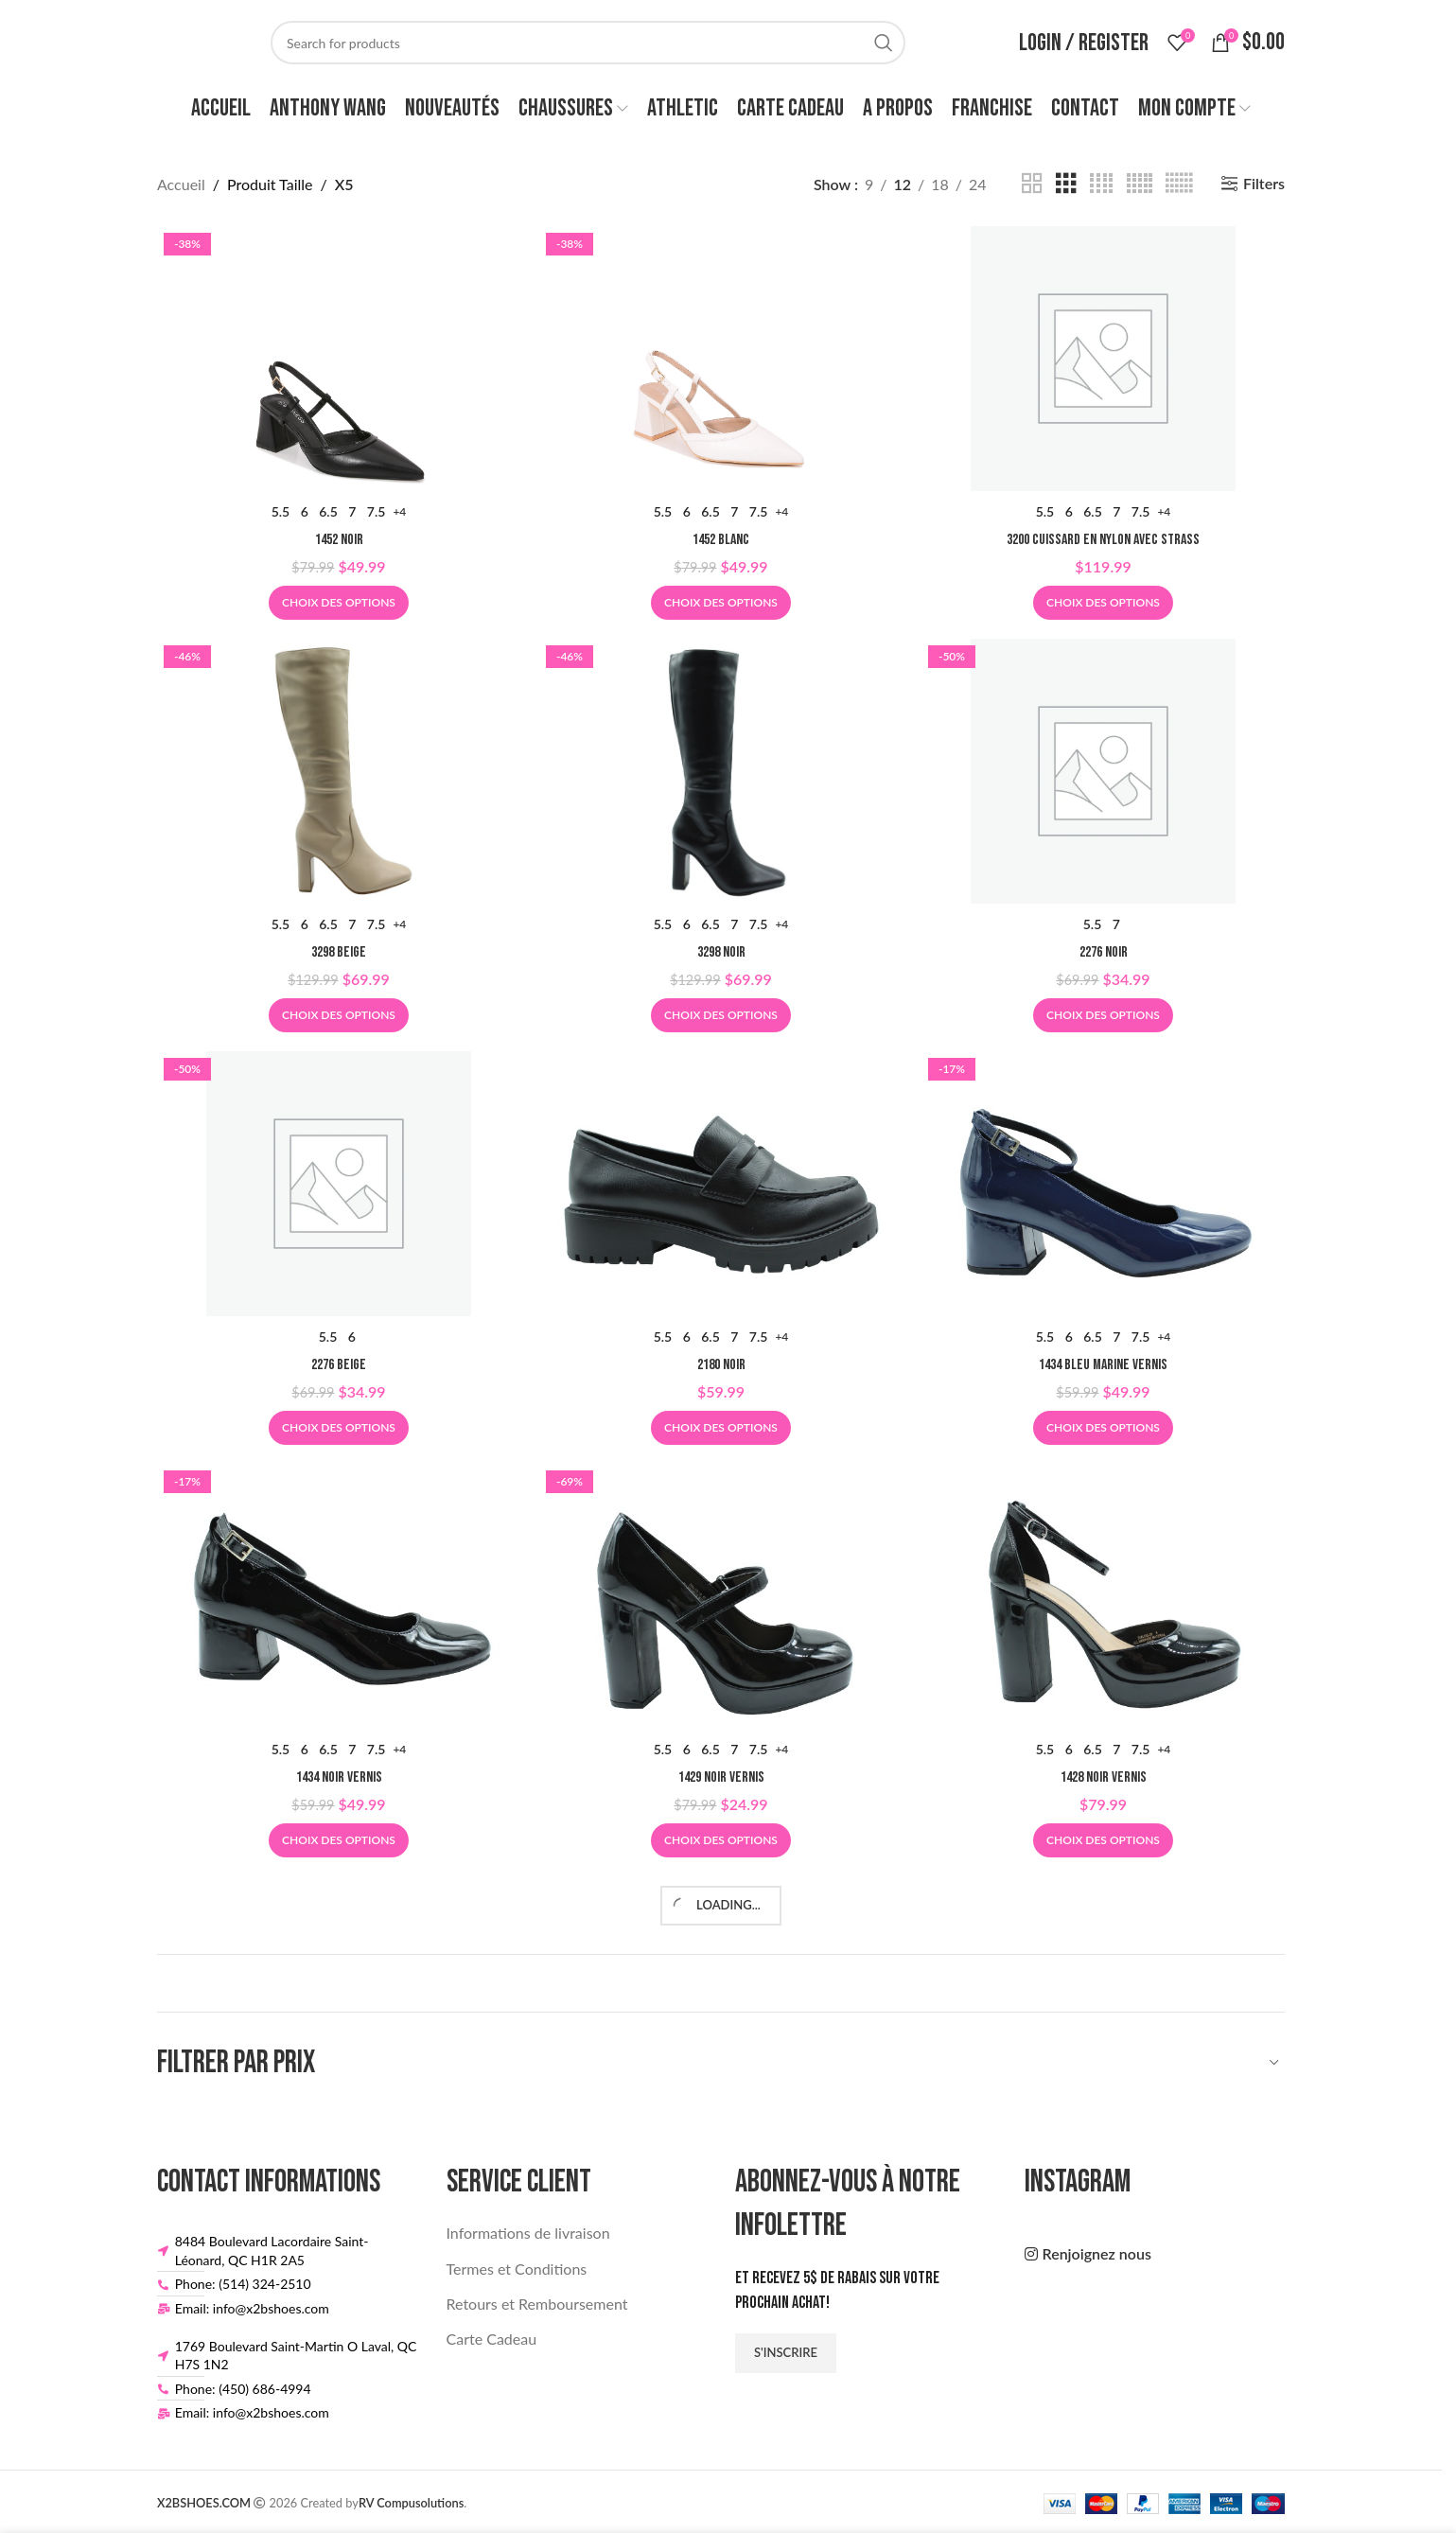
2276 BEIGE (338, 1365)
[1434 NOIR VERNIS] (338, 1596)
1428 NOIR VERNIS (1104, 1777)
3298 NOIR (721, 952)
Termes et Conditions (517, 2269)
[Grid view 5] (1139, 184)
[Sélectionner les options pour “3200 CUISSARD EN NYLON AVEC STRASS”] (1103, 603)
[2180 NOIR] (721, 1183)
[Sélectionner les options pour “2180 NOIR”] (721, 1428)
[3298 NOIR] (721, 771)
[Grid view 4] (1101, 184)
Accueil (181, 184)
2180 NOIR (721, 1365)
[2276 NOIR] (1103, 771)
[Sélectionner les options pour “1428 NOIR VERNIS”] (1103, 1840)
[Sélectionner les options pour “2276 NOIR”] (1103, 1015)
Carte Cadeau (492, 2339)
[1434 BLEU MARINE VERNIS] (1103, 1183)
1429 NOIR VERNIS (721, 1777)
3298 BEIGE (338, 952)
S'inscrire (785, 2352)
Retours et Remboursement (537, 2304)
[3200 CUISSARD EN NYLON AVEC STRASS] (1103, 358)
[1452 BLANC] (721, 358)
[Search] (588, 42)
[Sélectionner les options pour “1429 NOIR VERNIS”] (721, 1840)
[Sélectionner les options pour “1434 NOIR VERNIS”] (339, 1840)
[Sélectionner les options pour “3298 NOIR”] (721, 1015)
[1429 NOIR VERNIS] (721, 1596)
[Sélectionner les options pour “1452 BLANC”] (721, 603)
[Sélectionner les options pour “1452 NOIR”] (339, 603)
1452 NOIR (339, 540)
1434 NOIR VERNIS (339, 1777)
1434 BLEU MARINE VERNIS (1103, 1365)
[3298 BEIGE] (338, 771)
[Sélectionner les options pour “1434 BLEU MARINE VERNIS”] (1103, 1428)
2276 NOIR (1103, 952)
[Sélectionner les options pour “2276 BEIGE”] (339, 1428)
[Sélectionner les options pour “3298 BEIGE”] (339, 1015)
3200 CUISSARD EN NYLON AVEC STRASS (1103, 540)
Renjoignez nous (1097, 2253)
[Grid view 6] (1179, 184)
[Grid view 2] (1032, 184)
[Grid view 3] (1066, 184)
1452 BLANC (721, 540)
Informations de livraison (528, 2233)
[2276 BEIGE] (338, 1183)
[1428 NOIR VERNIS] (1103, 1596)
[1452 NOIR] (338, 358)
